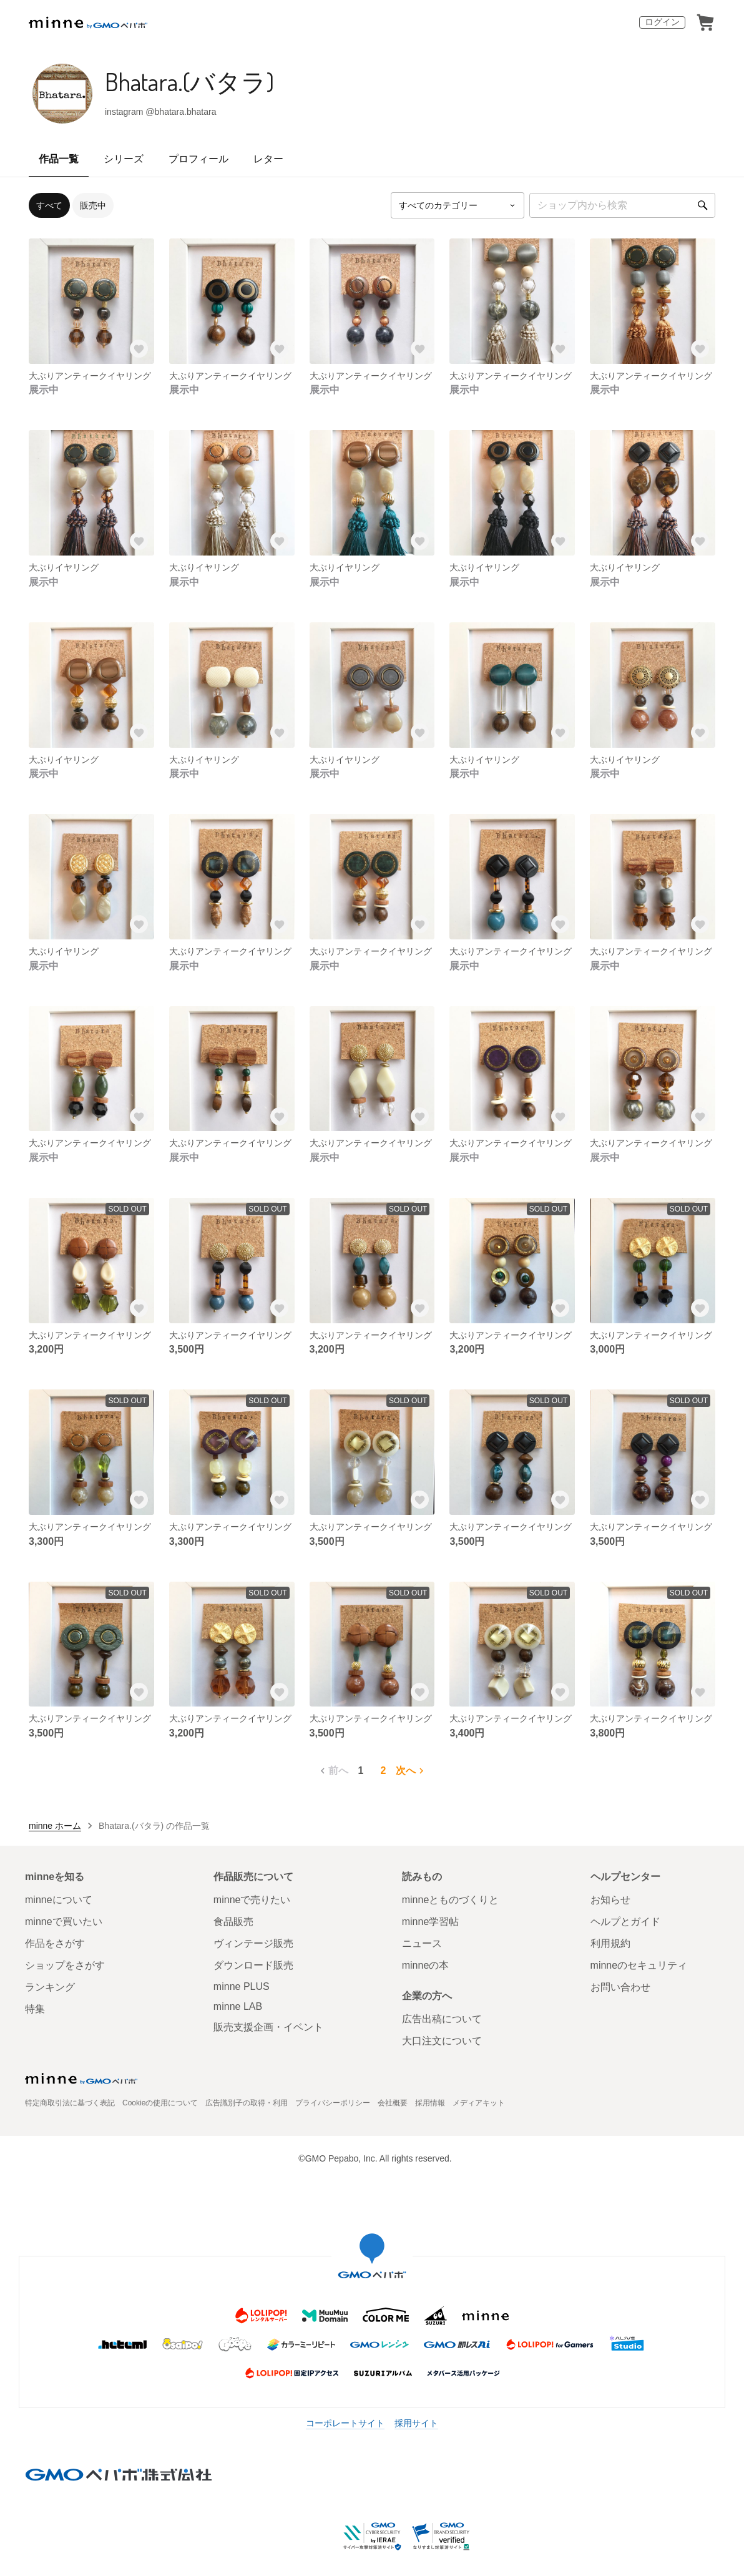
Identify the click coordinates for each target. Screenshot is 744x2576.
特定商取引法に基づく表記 (70, 2103)
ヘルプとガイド (625, 1921)
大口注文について (442, 2040)
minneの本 (425, 1965)
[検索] (703, 205)
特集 (35, 2009)
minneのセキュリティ (639, 1965)
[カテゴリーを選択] (457, 205)
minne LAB (237, 2006)
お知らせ (610, 1899)
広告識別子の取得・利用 (246, 2103)
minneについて (58, 1899)
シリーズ (124, 159)
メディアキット (479, 2103)
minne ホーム (55, 1826)
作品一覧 (59, 159)
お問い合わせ (620, 1987)
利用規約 (610, 1943)
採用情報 (430, 2103)
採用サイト (416, 2423)
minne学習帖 (430, 1921)
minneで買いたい (63, 1921)
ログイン (662, 22)
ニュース (422, 1943)
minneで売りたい (252, 1899)
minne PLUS (241, 1986)
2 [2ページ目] (383, 1770)
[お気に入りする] (139, 349)
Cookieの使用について (160, 2103)
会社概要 (393, 2103)
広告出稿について (442, 2019)
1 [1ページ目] (361, 1770)
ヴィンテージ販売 (253, 1943)
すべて (49, 205)
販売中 (93, 205)
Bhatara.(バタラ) (189, 81)
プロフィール (198, 159)
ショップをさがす (65, 1965)
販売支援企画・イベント (268, 2027)
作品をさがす (55, 1943)
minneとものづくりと (450, 1899)
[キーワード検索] (622, 205)
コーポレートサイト (345, 2423)
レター (268, 159)
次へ (411, 1770)
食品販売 (233, 1921)
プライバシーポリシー (332, 2103)
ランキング (50, 1987)
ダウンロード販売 (253, 1965)
